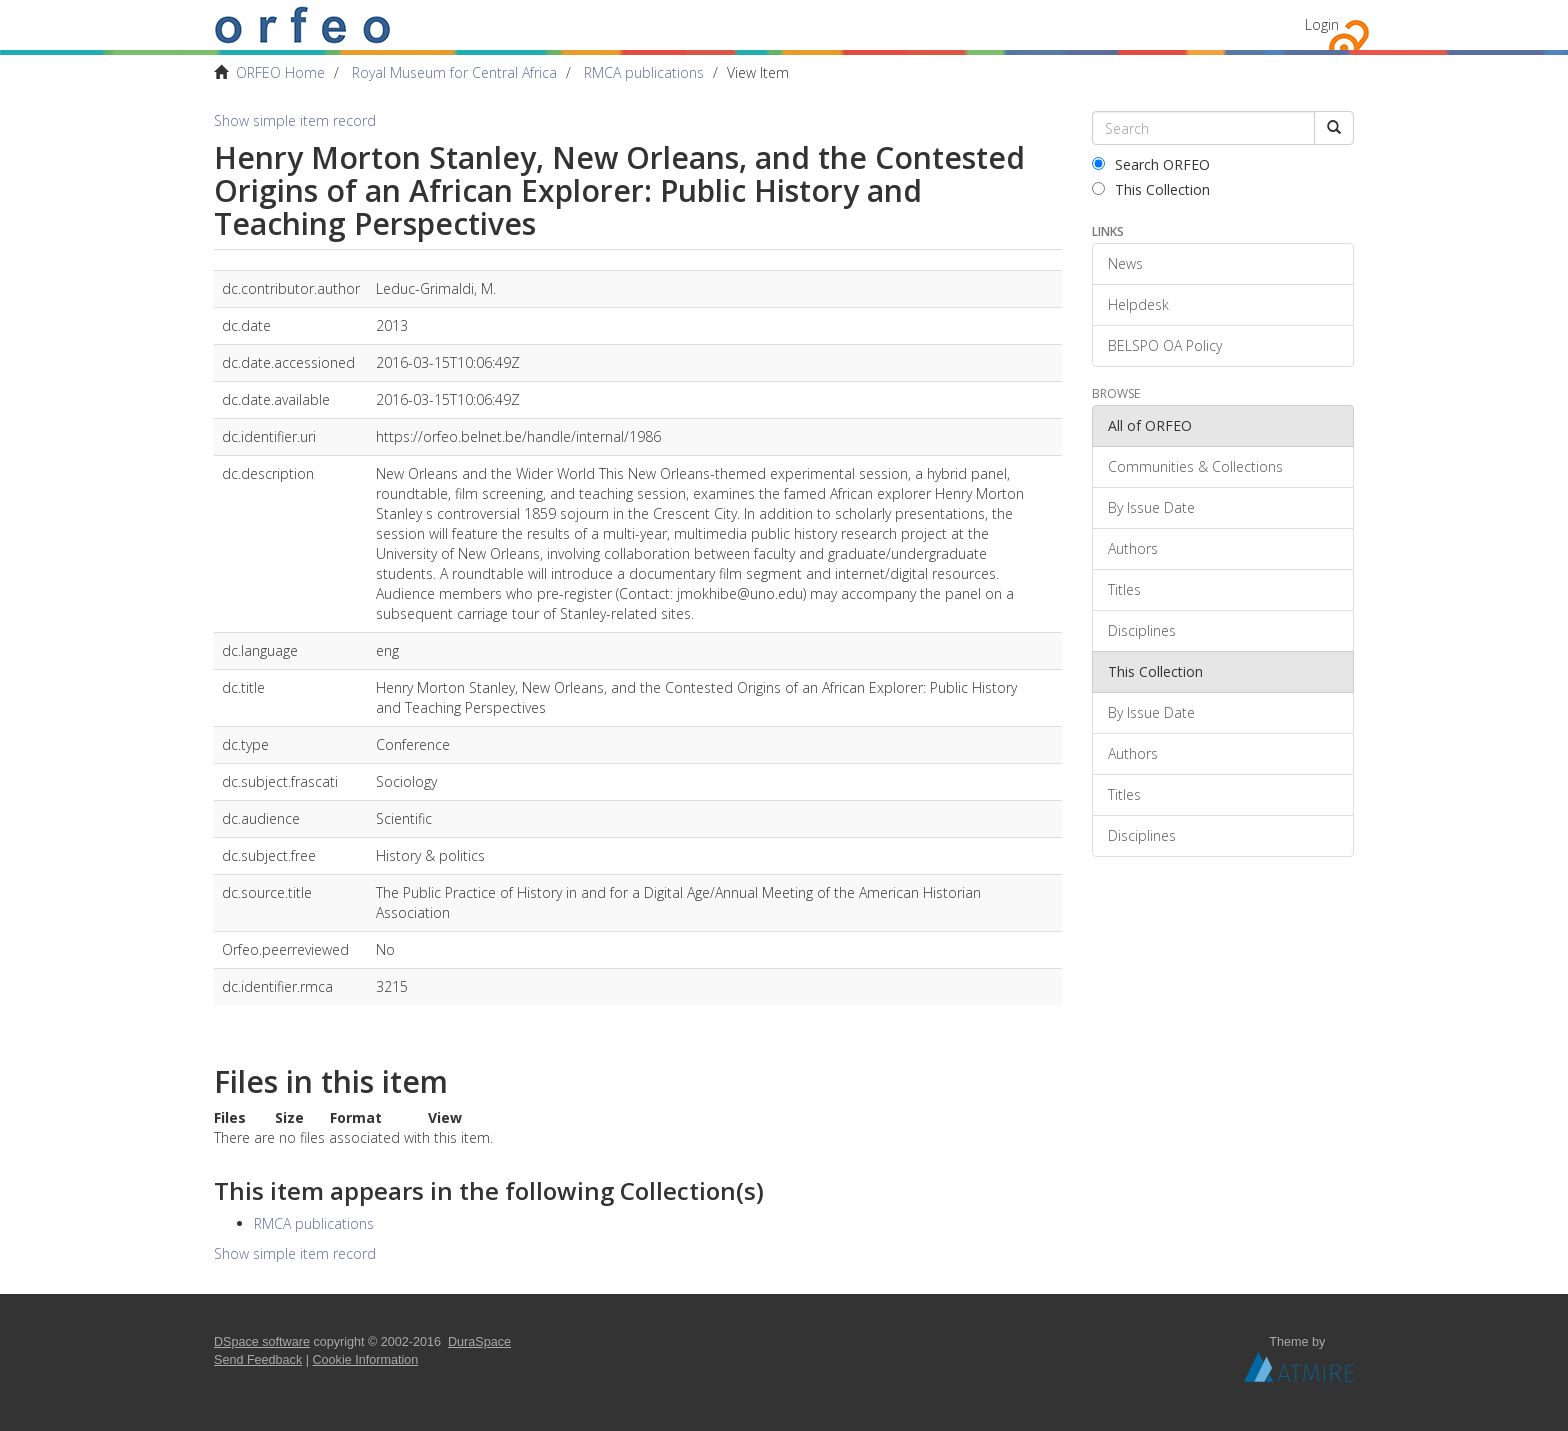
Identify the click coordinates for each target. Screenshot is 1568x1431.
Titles (1124, 589)
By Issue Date (1151, 507)
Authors (1133, 548)
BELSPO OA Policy (1165, 345)
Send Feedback (258, 1360)
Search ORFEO (1151, 164)
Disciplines (1142, 630)
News (1125, 263)
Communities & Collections (1195, 466)
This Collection (1151, 189)
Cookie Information (366, 1360)
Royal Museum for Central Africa (454, 72)
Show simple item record (295, 120)
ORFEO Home (280, 72)
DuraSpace (479, 1342)
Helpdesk (1138, 304)
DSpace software (262, 1342)
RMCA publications (644, 72)
